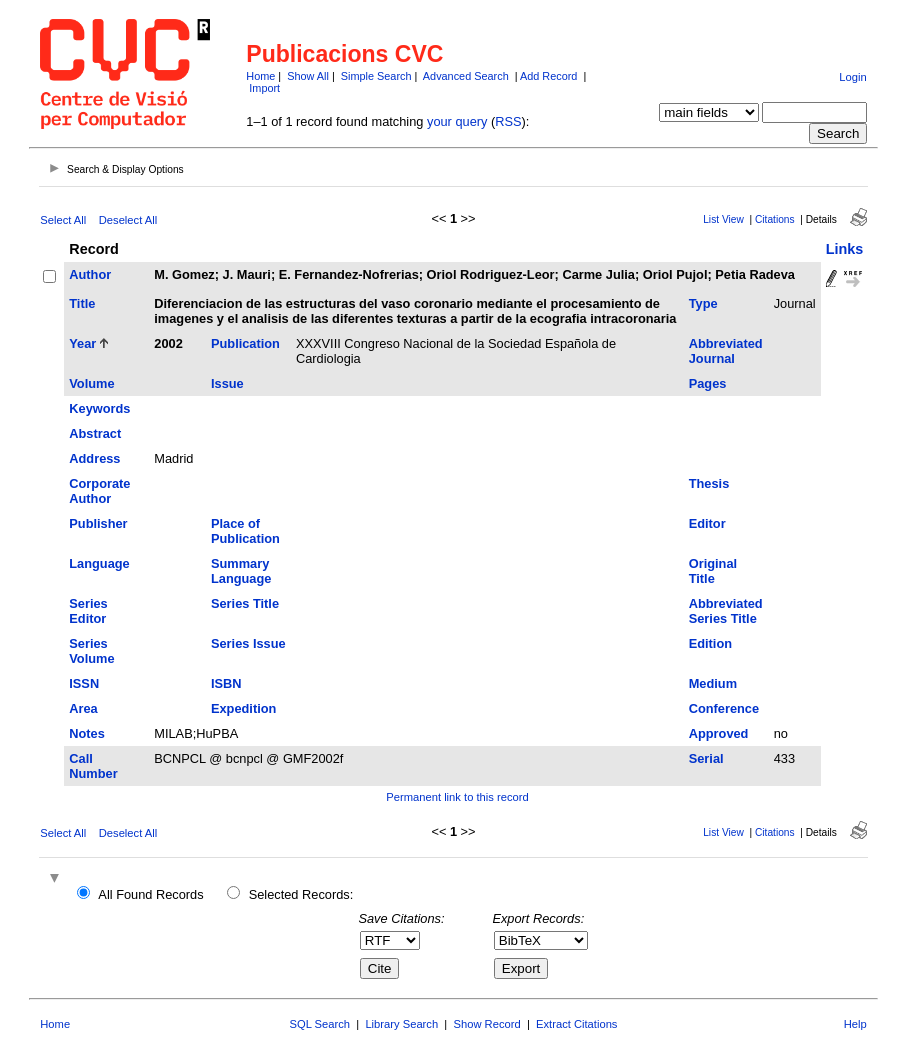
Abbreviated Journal (726, 351)
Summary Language (241, 571)
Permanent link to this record (457, 797)
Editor (707, 523)
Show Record (487, 1024)
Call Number (93, 766)
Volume (91, 383)
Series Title (245, 603)
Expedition (243, 708)
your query (457, 121)
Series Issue (248, 643)
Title (82, 303)
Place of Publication (245, 531)
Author (90, 274)
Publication (245, 343)
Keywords (99, 408)
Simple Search (376, 76)
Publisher (98, 523)
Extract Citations (576, 1024)
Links (845, 249)
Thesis (709, 483)
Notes (87, 733)
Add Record (548, 76)
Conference (724, 708)
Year (82, 343)
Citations (775, 219)
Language (99, 563)
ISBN (226, 683)
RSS (508, 121)
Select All (63, 220)
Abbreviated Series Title (726, 611)
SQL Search (320, 1024)
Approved (719, 733)
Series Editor (88, 611)
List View (723, 219)
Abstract (95, 433)
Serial (706, 758)
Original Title (713, 571)
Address (94, 458)
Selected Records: (301, 894)
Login (852, 77)
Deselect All (128, 220)
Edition (710, 643)
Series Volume (91, 651)
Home (260, 76)
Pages (708, 383)
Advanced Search (466, 76)
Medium (713, 683)
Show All (308, 76)
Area (83, 708)
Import (264, 88)
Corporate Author (99, 491)
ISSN (84, 683)
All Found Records (150, 894)
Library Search (401, 1024)
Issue (227, 383)
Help (855, 1024)
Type (703, 303)
